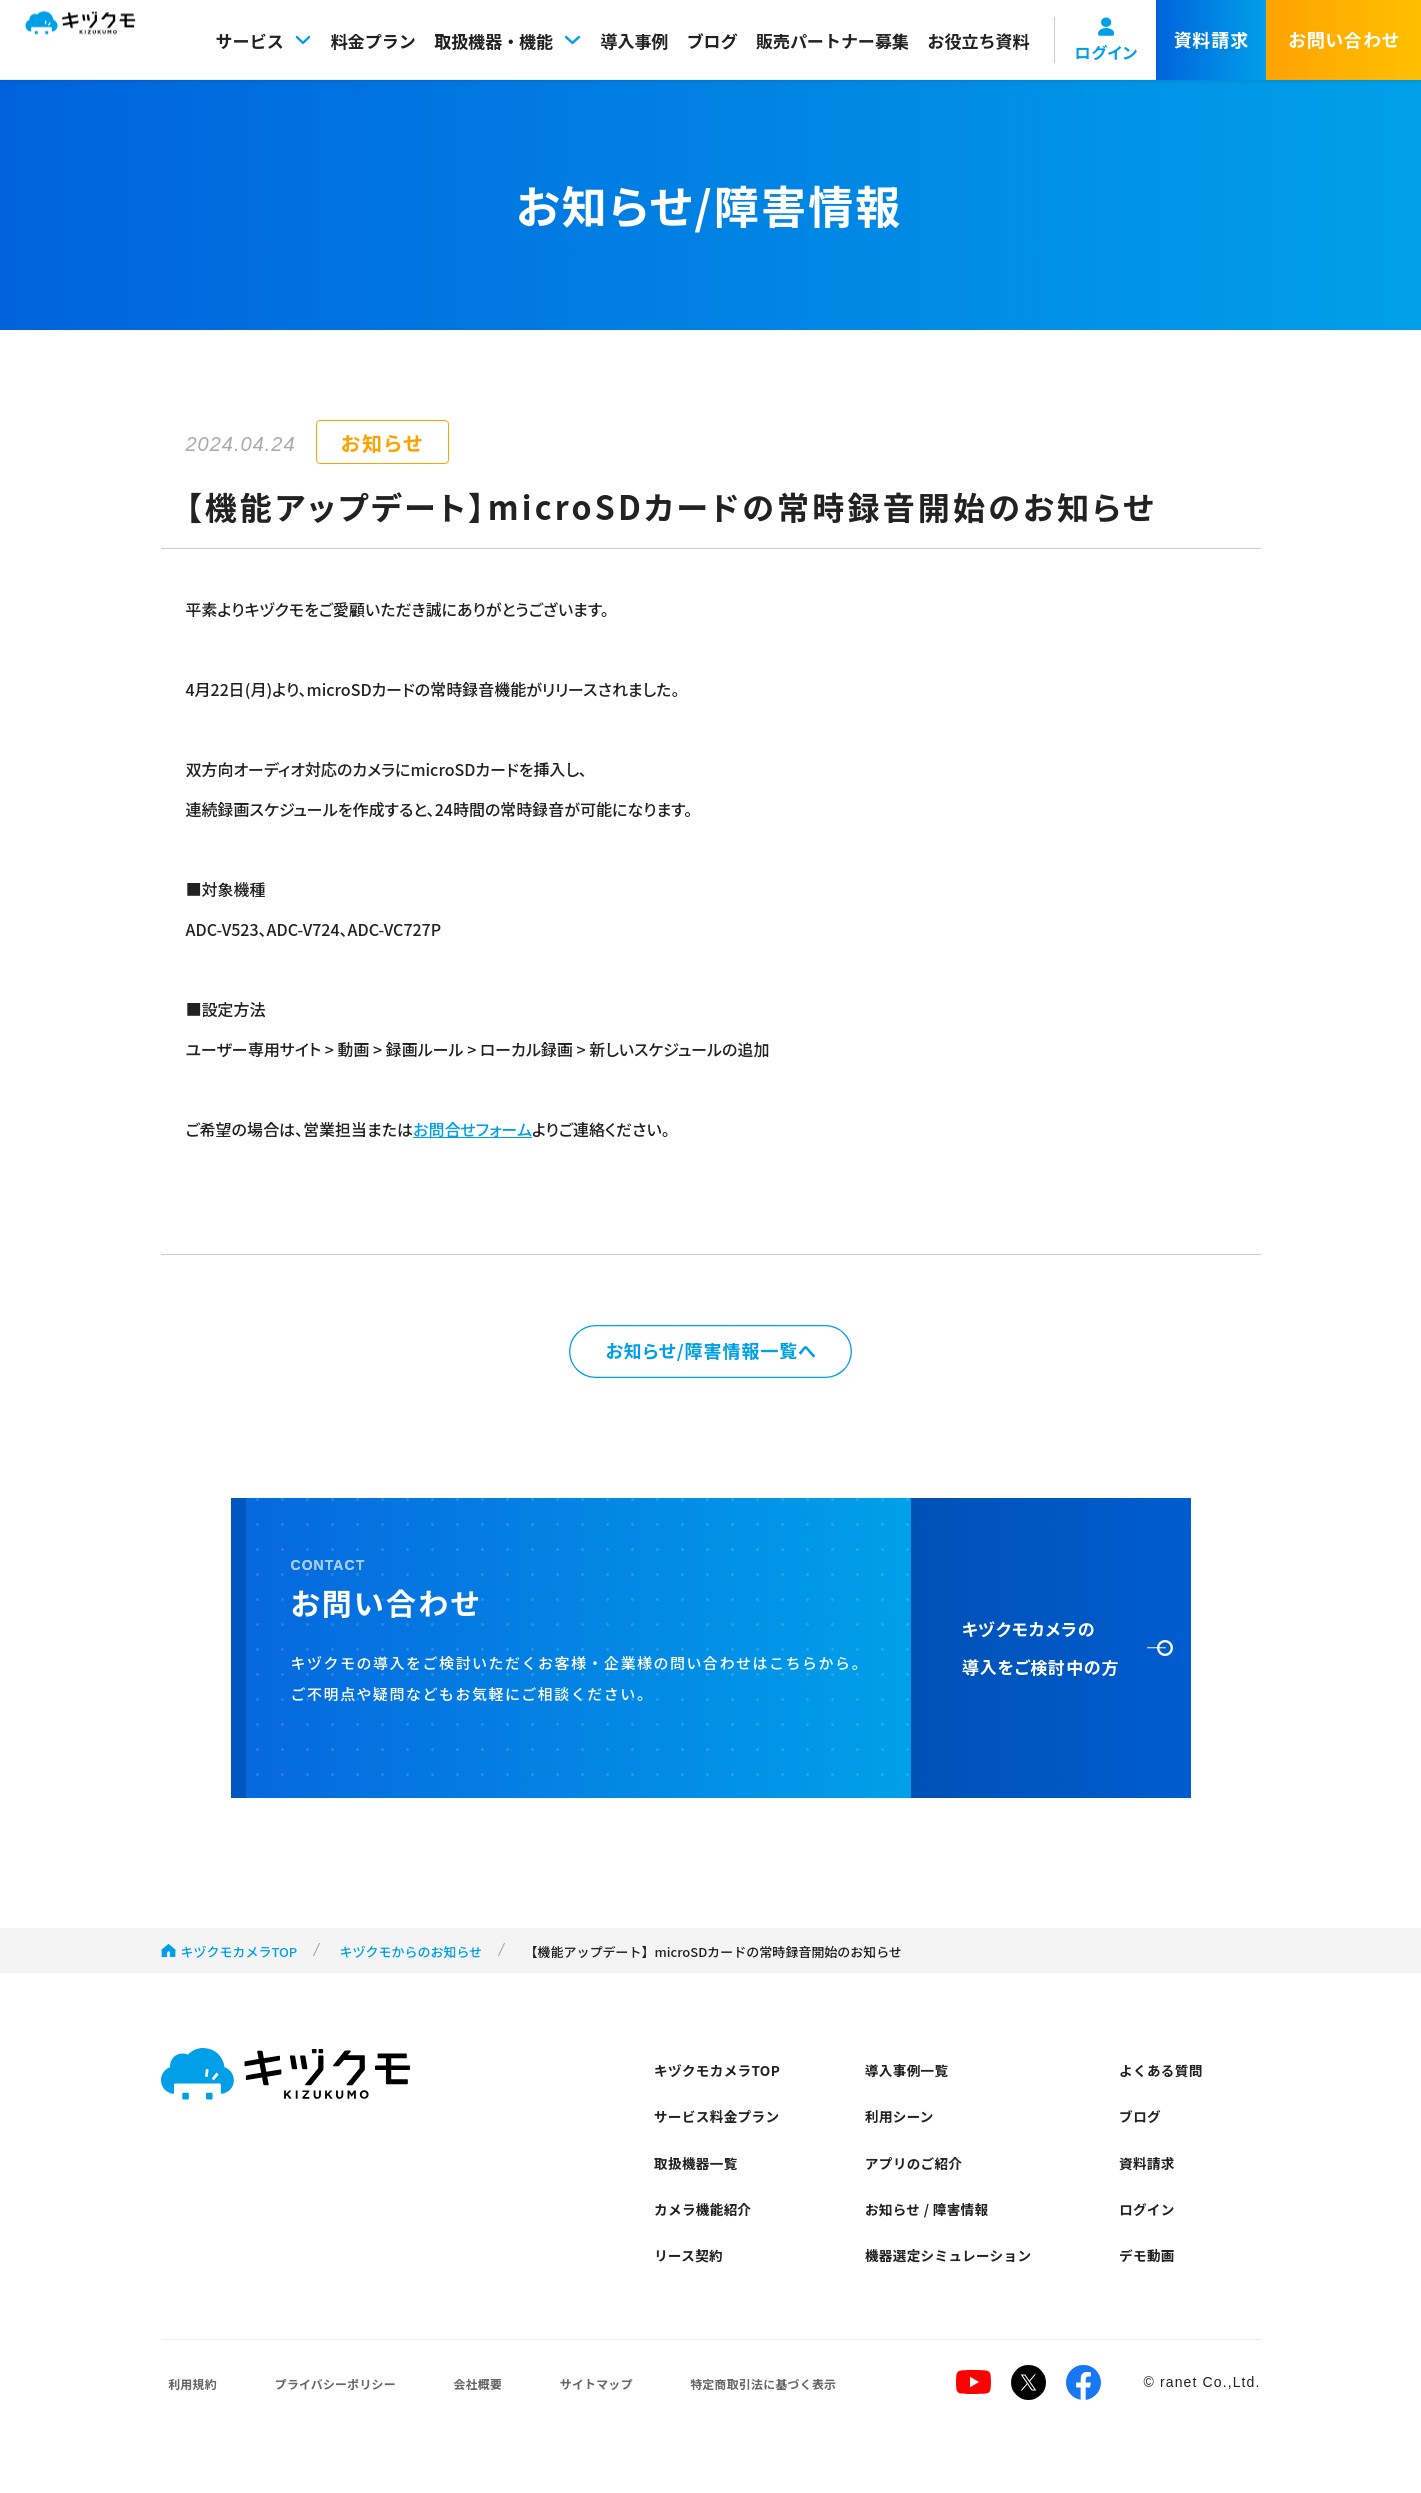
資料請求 (1151, 2182)
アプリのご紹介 (920, 2182)
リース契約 (694, 2284)
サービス (264, 40)
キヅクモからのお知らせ (411, 1958)
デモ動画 (1151, 2284)
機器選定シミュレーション (958, 2284)
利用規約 (189, 2419)
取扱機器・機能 (507, 40)
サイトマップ (588, 2419)
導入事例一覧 (912, 2080)
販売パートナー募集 (832, 40)
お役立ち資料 (979, 40)
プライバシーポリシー (331, 2419)
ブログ (712, 40)
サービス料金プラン (725, 2131)
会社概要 (473, 2419)
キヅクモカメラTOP (239, 1958)
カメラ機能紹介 (710, 2233)
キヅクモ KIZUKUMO (100, 40)
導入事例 (634, 40)
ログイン (1151, 2233)
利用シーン (904, 2131)
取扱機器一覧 (702, 2182)
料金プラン (373, 40)
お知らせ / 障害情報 (934, 2233)
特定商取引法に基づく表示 (759, 2419)
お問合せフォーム (472, 1129)
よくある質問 (1166, 2080)
